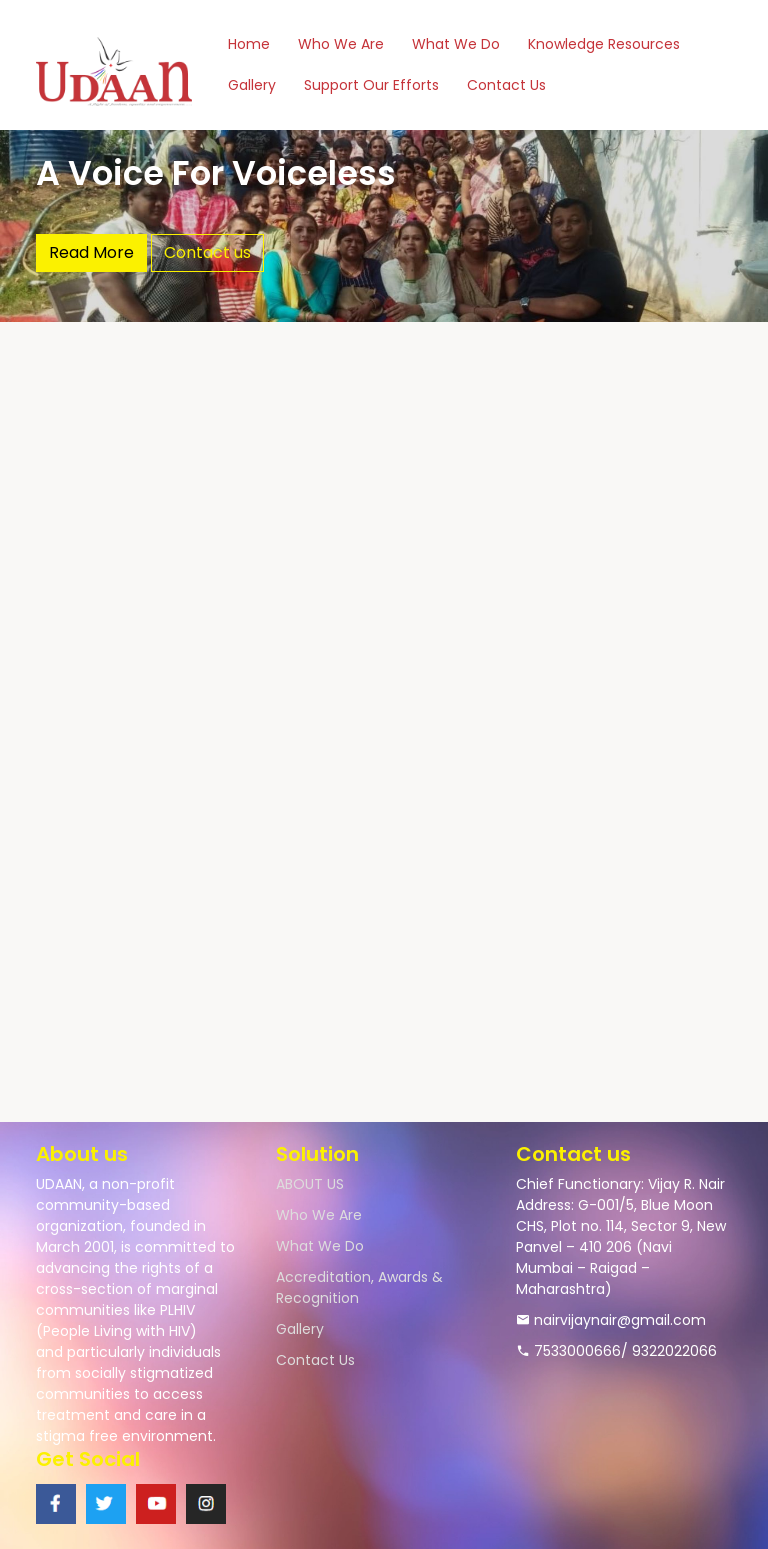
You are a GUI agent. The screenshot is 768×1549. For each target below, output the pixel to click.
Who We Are (341, 44)
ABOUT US (310, 1184)
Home (249, 44)
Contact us (207, 252)
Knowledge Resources (604, 44)
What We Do (456, 44)
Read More (91, 252)
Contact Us (506, 85)
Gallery (252, 85)
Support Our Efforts (371, 85)
